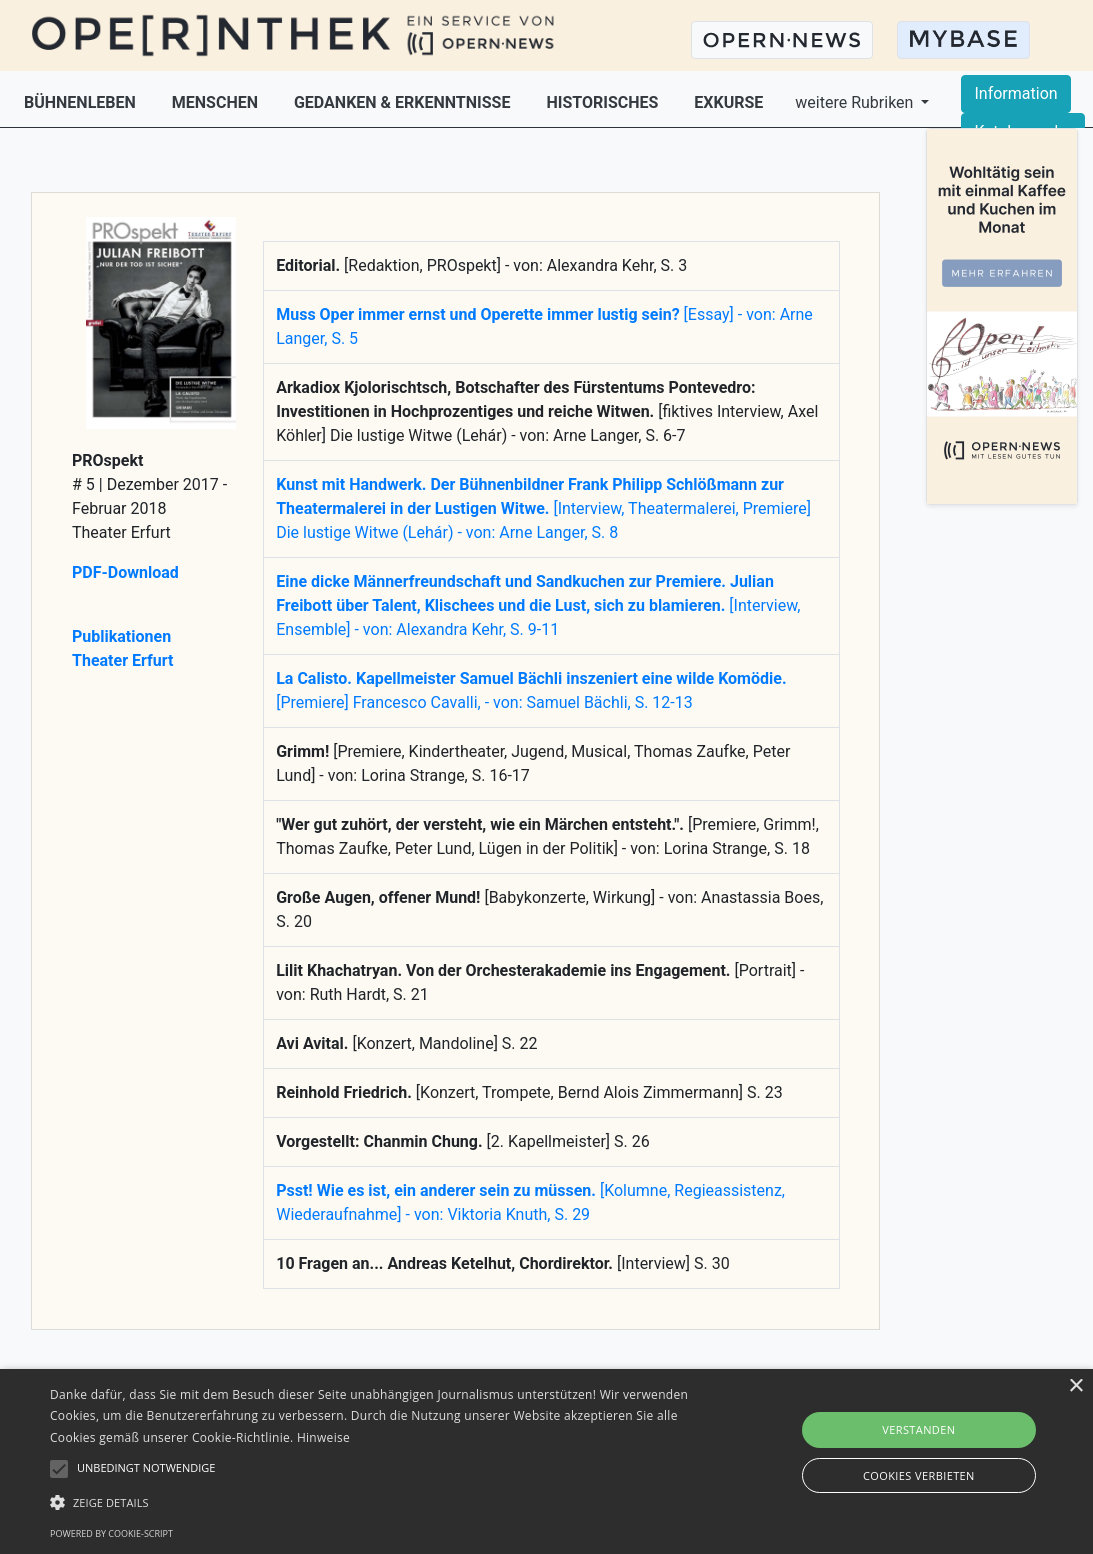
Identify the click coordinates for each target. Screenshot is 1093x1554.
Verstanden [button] (918, 1429)
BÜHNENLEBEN (82, 102)
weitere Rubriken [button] (856, 102)
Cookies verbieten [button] (919, 1475)
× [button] (1075, 1386)
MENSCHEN (217, 102)
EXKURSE (728, 102)
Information (1015, 93)
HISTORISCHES (604, 102)
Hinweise (323, 1437)
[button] (372, 1502)
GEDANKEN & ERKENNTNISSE (404, 102)
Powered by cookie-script (111, 1533)
